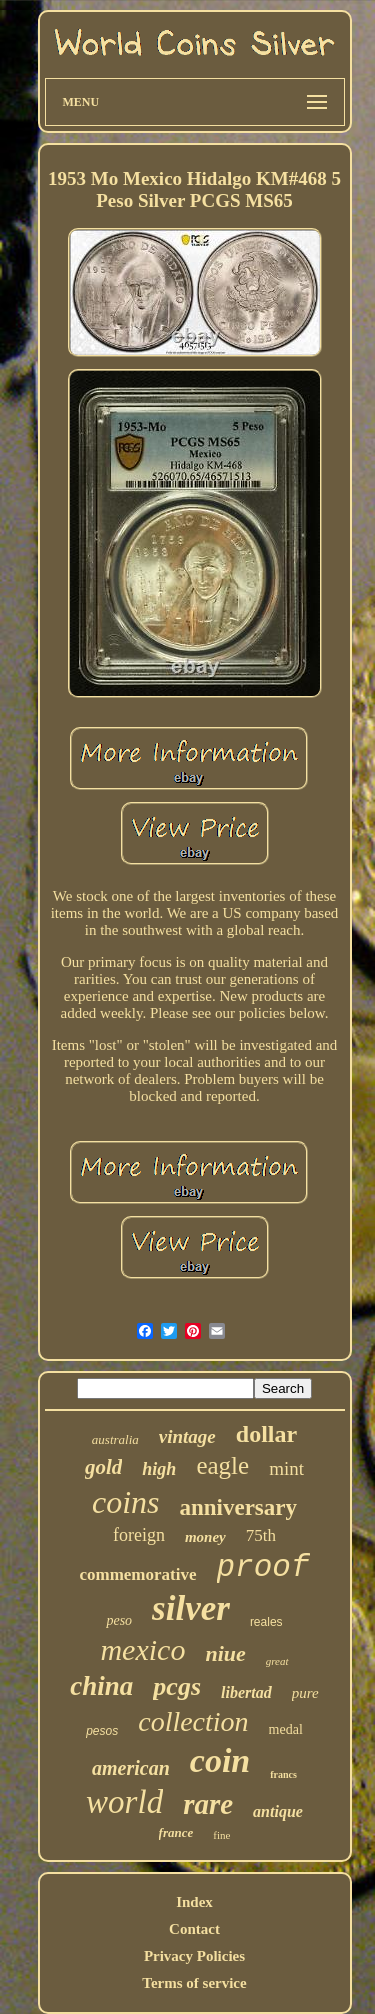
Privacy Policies (194, 1956)
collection (193, 1721)
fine (221, 1835)
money (205, 1537)
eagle (222, 1465)
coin (220, 1760)
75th (261, 1535)
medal (286, 1729)
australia (115, 1439)
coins (126, 1502)
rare (208, 1804)
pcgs (177, 1686)
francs (283, 1774)
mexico (142, 1649)
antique (278, 1811)
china (101, 1686)
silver (191, 1608)
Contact (194, 1929)
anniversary (238, 1507)
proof (263, 1567)
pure (305, 1693)
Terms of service (194, 1983)
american (131, 1768)
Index (194, 1902)
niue (225, 1653)
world (124, 1802)
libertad (246, 1692)
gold (103, 1467)
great (277, 1661)
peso (119, 1620)
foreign (139, 1535)
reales (266, 1622)
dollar (266, 1434)
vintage (187, 1436)
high (159, 1469)
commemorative (137, 1574)
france (176, 1832)
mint (286, 1468)
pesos (102, 1731)
